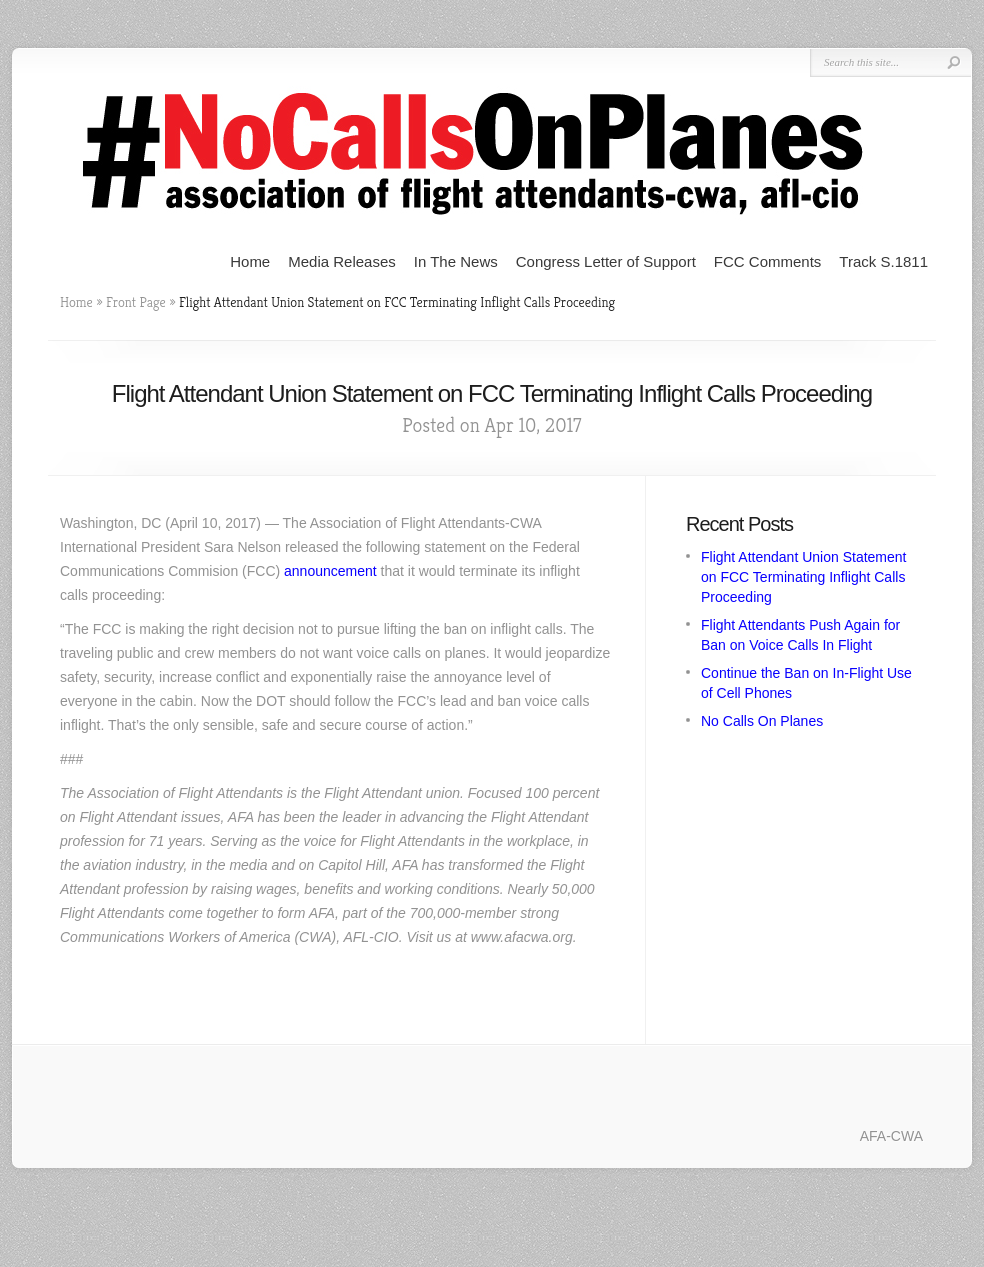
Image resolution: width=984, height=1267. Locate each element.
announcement (330, 571)
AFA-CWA (891, 1136)
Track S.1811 (883, 261)
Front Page (136, 302)
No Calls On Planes (762, 721)
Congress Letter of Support (606, 261)
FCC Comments (768, 261)
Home (250, 261)
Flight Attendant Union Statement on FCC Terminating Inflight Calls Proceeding (803, 577)
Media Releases (342, 261)
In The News (456, 261)
